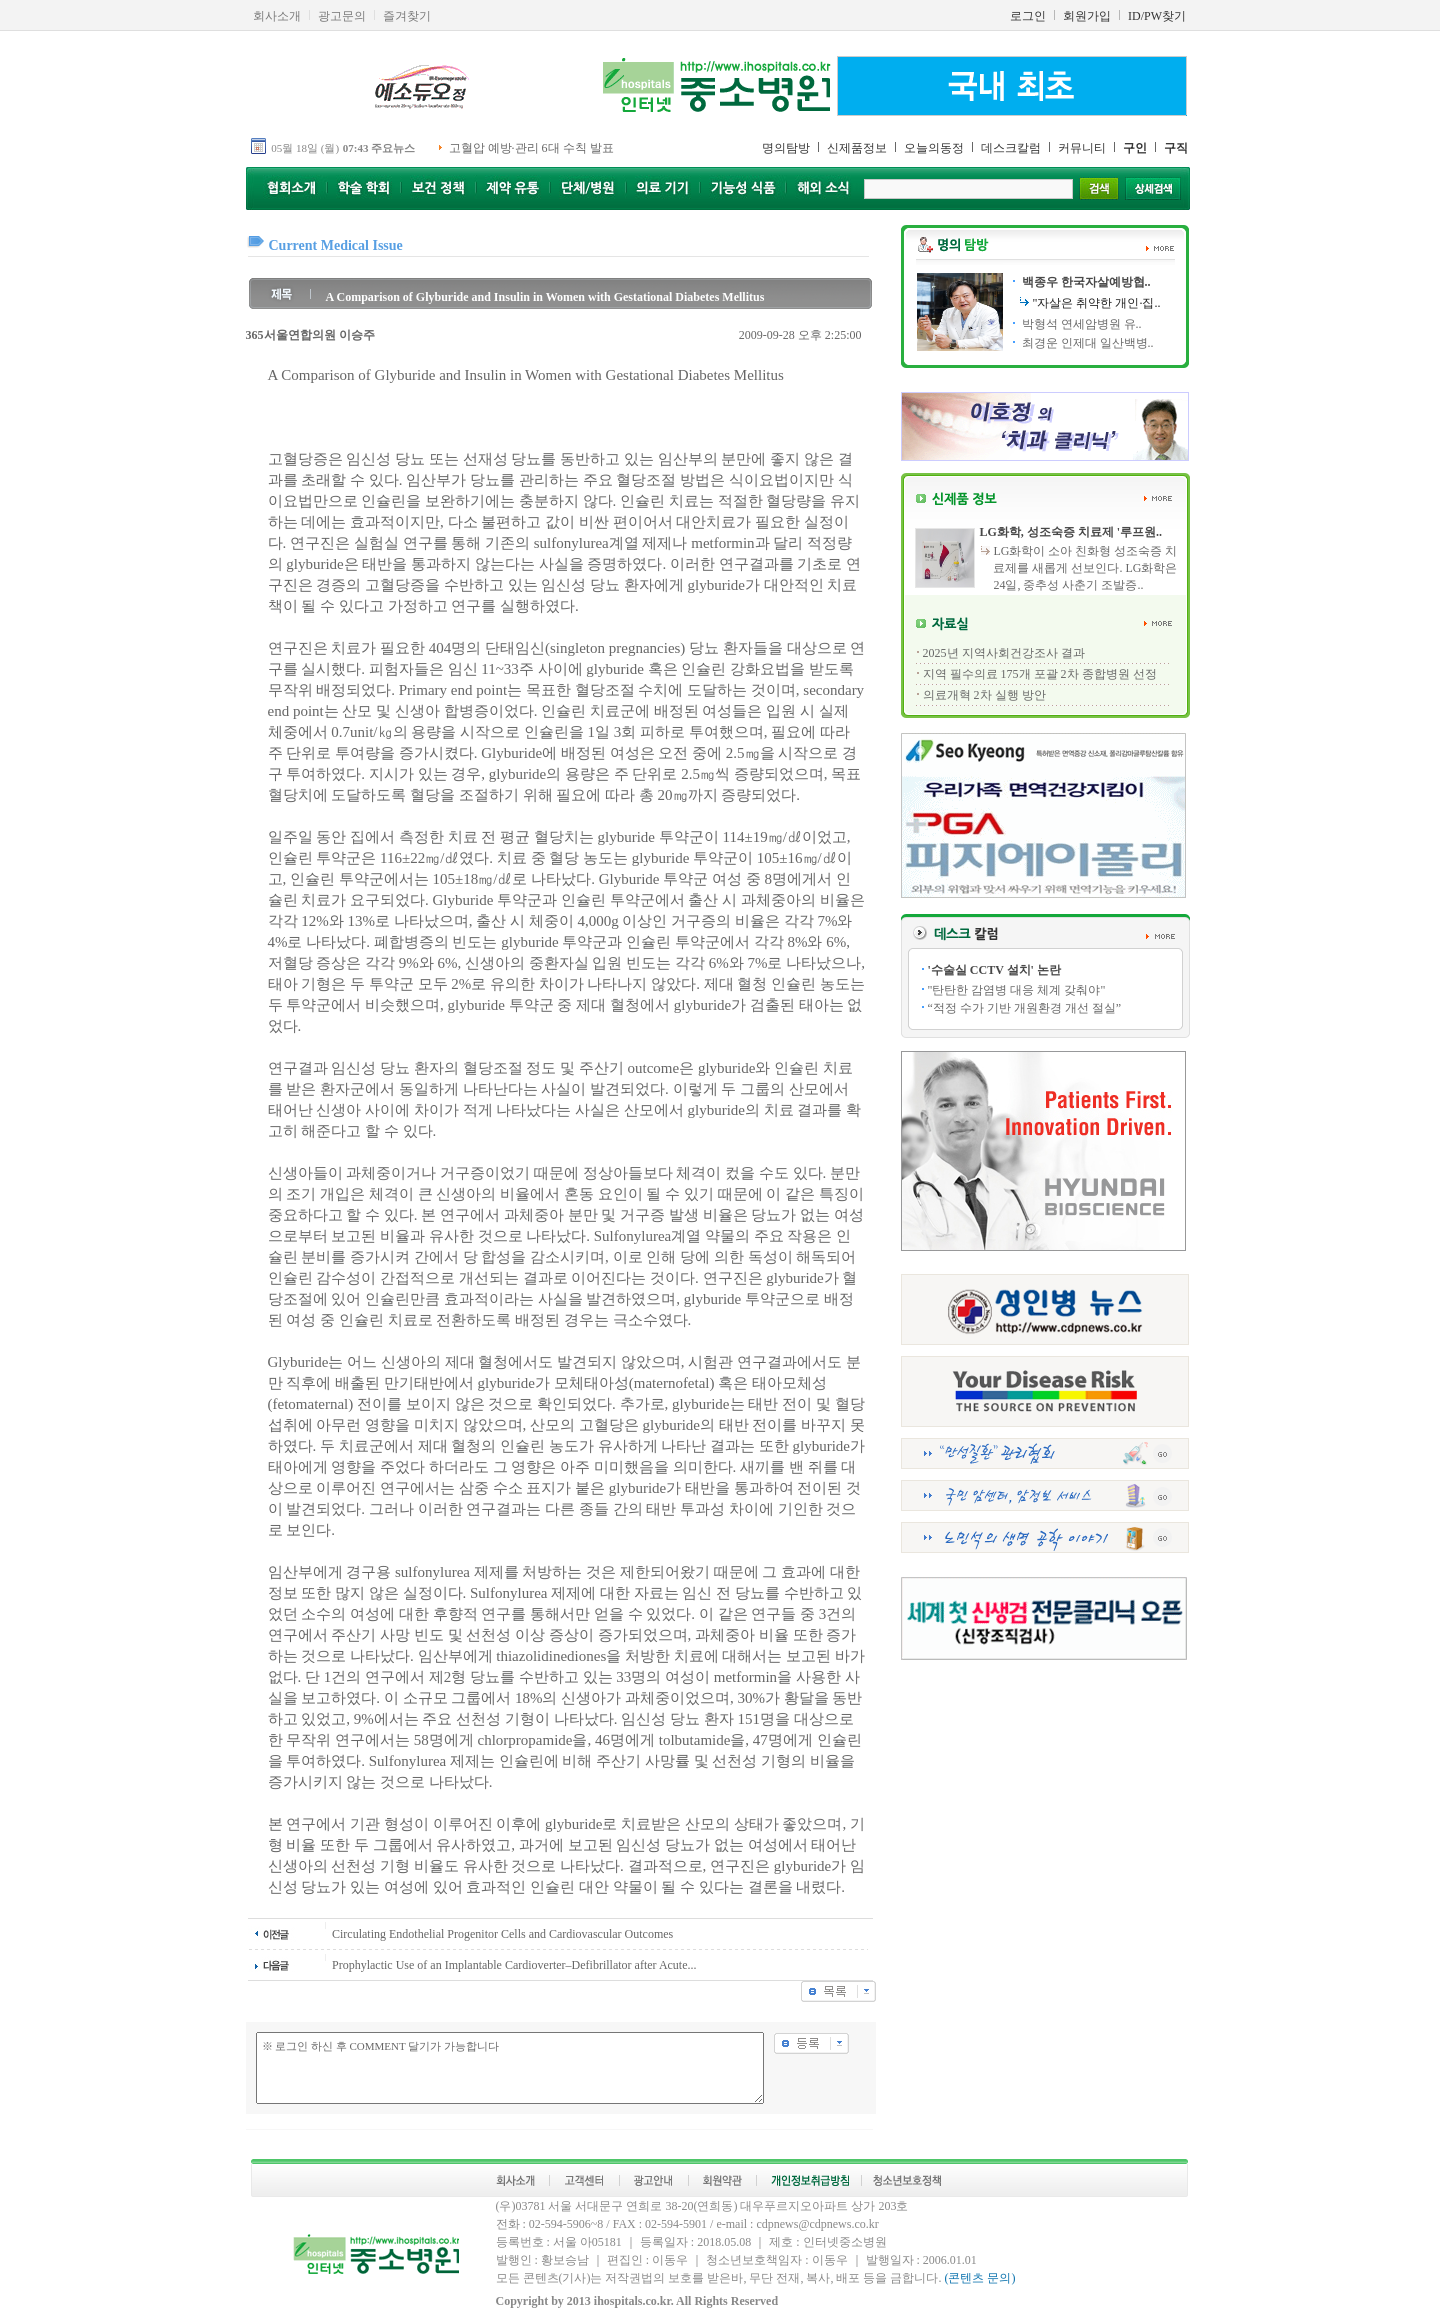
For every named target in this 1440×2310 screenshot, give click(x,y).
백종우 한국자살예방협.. (1085, 282)
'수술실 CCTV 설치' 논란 (994, 970)
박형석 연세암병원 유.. (1080, 324)
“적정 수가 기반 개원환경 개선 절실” (1025, 1008)
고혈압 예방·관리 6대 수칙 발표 (531, 148)
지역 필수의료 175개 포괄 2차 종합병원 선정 (1040, 674)
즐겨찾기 (407, 16)
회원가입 (1087, 16)
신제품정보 (857, 148)
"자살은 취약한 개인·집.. (1097, 303)
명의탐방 (786, 148)
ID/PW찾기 (1157, 16)
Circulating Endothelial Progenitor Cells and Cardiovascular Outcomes (502, 1934)
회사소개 (277, 16)
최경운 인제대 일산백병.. (1086, 343)
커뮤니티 (1082, 148)
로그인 (1028, 16)
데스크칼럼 (1011, 148)
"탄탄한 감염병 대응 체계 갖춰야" (1017, 990)
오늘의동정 (934, 148)
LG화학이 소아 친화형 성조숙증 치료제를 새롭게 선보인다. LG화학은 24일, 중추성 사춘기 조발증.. (1085, 568)
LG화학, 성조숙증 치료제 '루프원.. (1070, 532)
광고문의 (342, 16)
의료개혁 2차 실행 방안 (984, 695)
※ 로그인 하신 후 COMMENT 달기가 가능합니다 (510, 2068)
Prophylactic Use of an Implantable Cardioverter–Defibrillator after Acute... (514, 1965)
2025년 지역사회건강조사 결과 (1004, 653)
